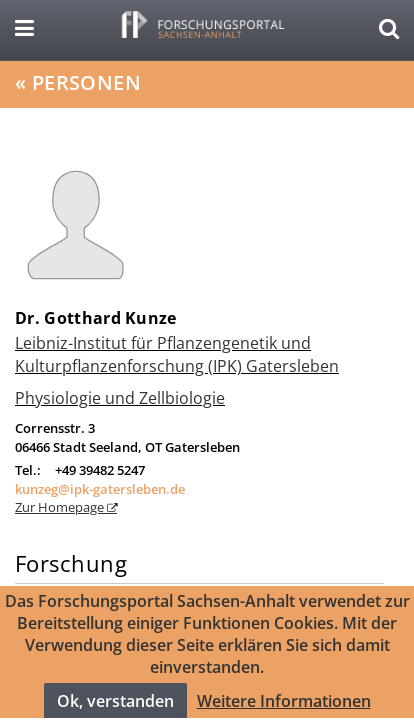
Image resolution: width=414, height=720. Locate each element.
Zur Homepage (61, 507)
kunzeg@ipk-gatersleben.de (100, 489)
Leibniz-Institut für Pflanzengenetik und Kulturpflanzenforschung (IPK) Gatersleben (177, 354)
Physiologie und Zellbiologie (120, 398)
